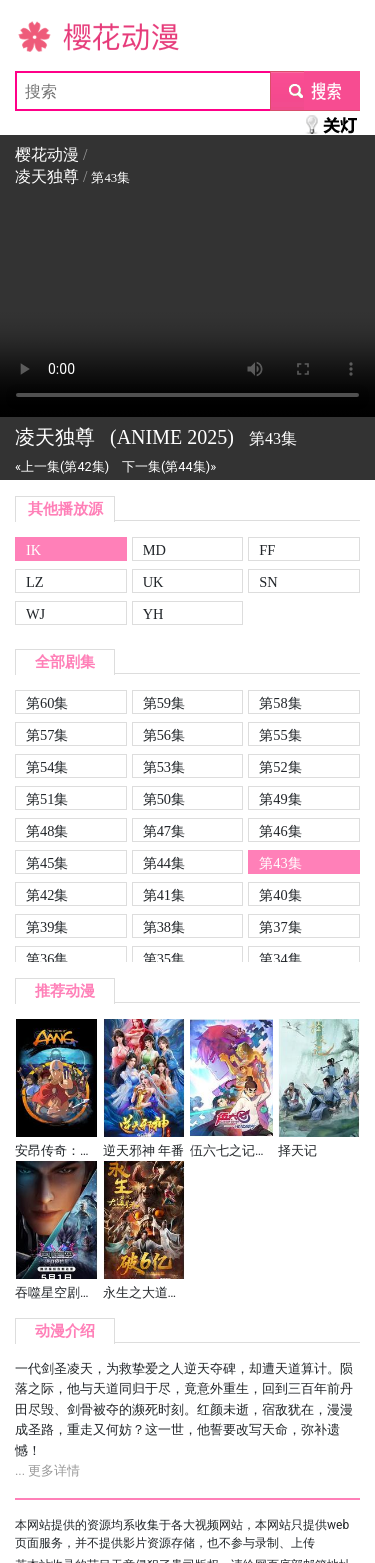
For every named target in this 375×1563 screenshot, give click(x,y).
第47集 (164, 831)
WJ (35, 614)
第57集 (47, 735)
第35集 (164, 959)
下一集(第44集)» (169, 466)
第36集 (47, 959)
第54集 (47, 767)
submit (314, 90)
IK (33, 550)
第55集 (280, 735)
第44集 (164, 863)
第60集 (47, 703)
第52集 (280, 767)
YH (153, 614)
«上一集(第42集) (62, 466)
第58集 (280, 703)
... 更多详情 (47, 1470)
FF (267, 550)
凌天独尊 (47, 176)
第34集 (280, 959)
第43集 (280, 863)
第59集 (164, 703)
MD (154, 550)
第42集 (47, 895)
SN (268, 582)
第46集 (280, 831)
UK (153, 582)
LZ (35, 582)
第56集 (164, 735)
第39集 (47, 927)
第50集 (164, 799)
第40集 (280, 895)
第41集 (164, 895)
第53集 (164, 767)
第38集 (164, 927)
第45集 (47, 863)
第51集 (47, 799)
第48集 (47, 831)
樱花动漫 (47, 35)
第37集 (280, 927)
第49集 (280, 799)
